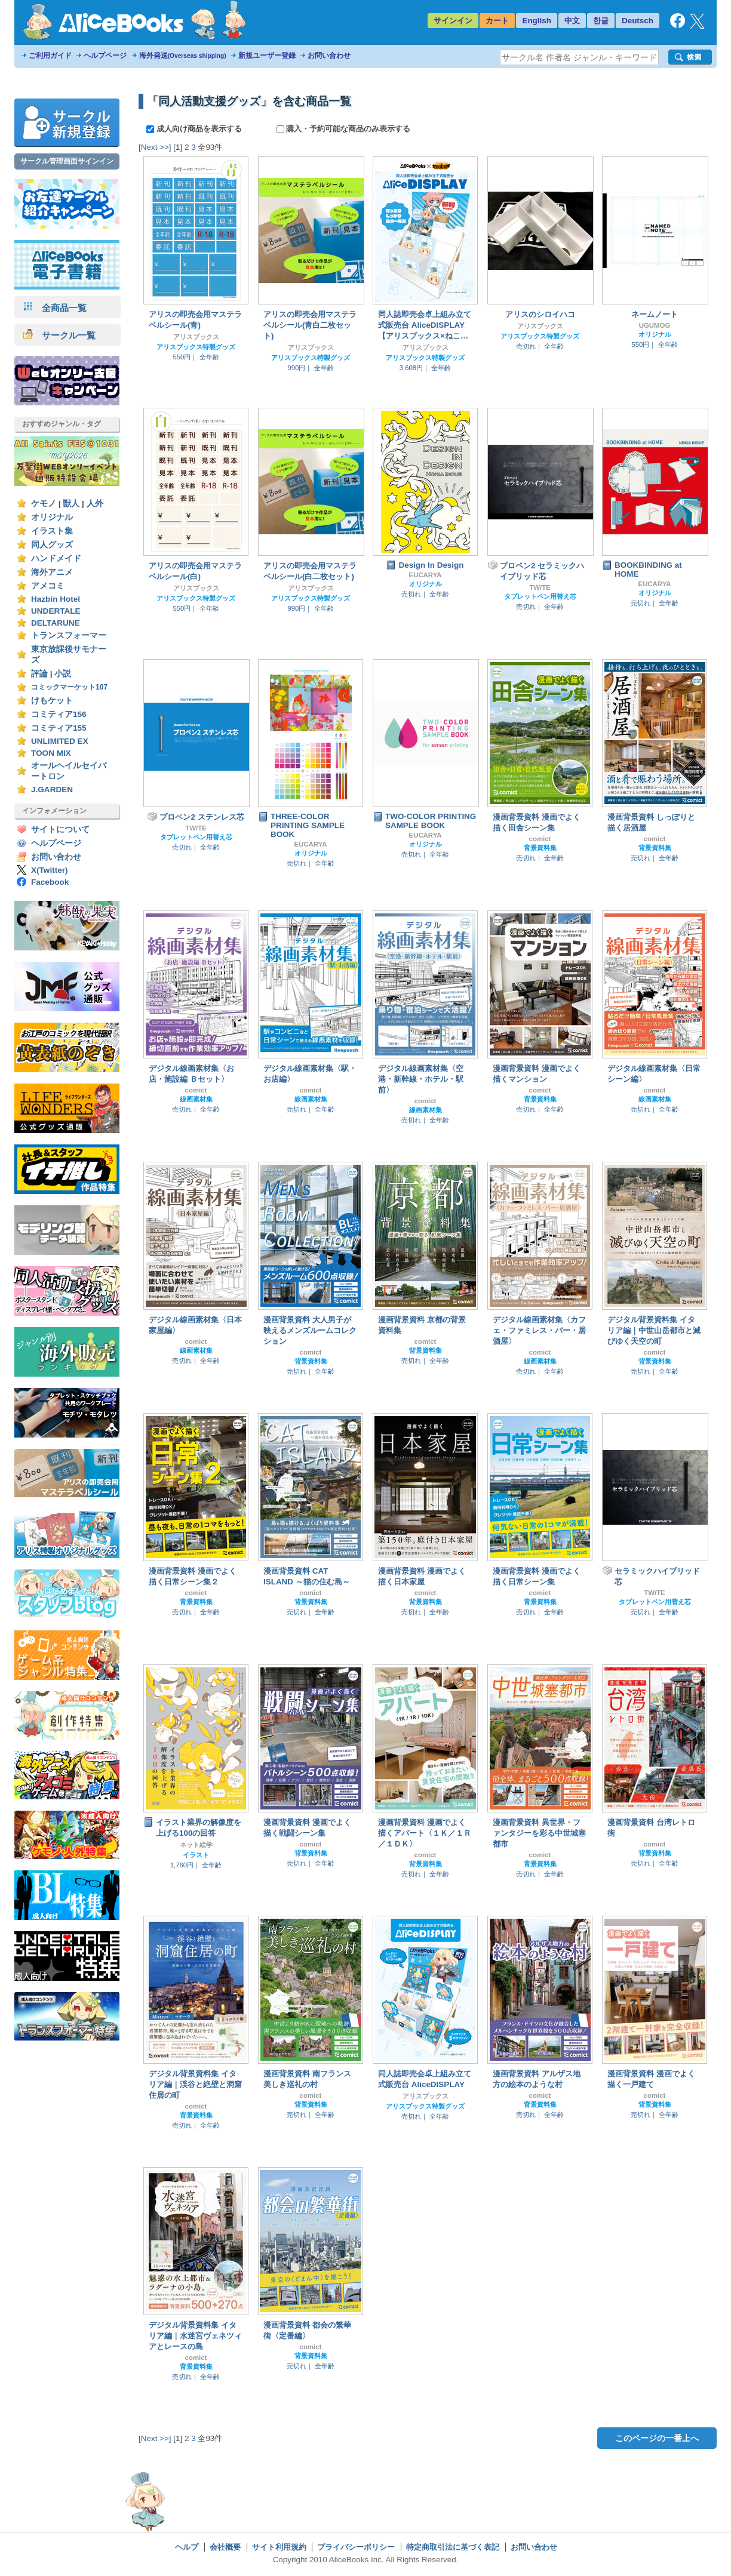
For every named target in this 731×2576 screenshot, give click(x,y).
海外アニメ (52, 572)
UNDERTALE (56, 611)
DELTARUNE (55, 622)
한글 (601, 20)
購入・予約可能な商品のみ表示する (344, 128)
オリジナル (52, 517)
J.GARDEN (52, 789)
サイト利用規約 (279, 2547)
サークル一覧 (59, 335)
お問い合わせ (329, 55)
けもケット (52, 700)
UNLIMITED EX (59, 741)
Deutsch (637, 20)
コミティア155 (59, 728)
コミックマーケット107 (69, 687)
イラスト (196, 1854)
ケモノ (43, 503)
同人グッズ (52, 544)
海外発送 (182, 55)
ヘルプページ (105, 55)
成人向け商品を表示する (195, 128)
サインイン (453, 20)
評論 (39, 673)
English (536, 20)
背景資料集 (540, 847)
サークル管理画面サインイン (66, 161)
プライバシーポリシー (356, 2547)
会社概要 (225, 2547)
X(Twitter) (49, 870)
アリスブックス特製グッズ (195, 346)
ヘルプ (186, 2547)
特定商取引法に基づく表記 (452, 2547)
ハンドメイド (56, 558)
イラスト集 (52, 531)
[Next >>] (155, 147)
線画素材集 (196, 1099)
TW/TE (539, 587)
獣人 (71, 503)
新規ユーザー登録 (267, 55)
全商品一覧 (55, 308)
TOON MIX (51, 753)
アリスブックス (196, 336)
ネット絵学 (196, 1844)
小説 (62, 673)
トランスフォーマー (68, 635)
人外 (95, 503)
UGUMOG (655, 325)
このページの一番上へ (657, 2438)
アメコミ (47, 585)
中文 (572, 20)
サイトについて (60, 829)
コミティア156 (59, 714)
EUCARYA (425, 574)
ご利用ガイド (50, 55)
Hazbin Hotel (55, 599)
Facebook (50, 882)
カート (497, 20)
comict (540, 838)
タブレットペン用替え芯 (540, 596)
